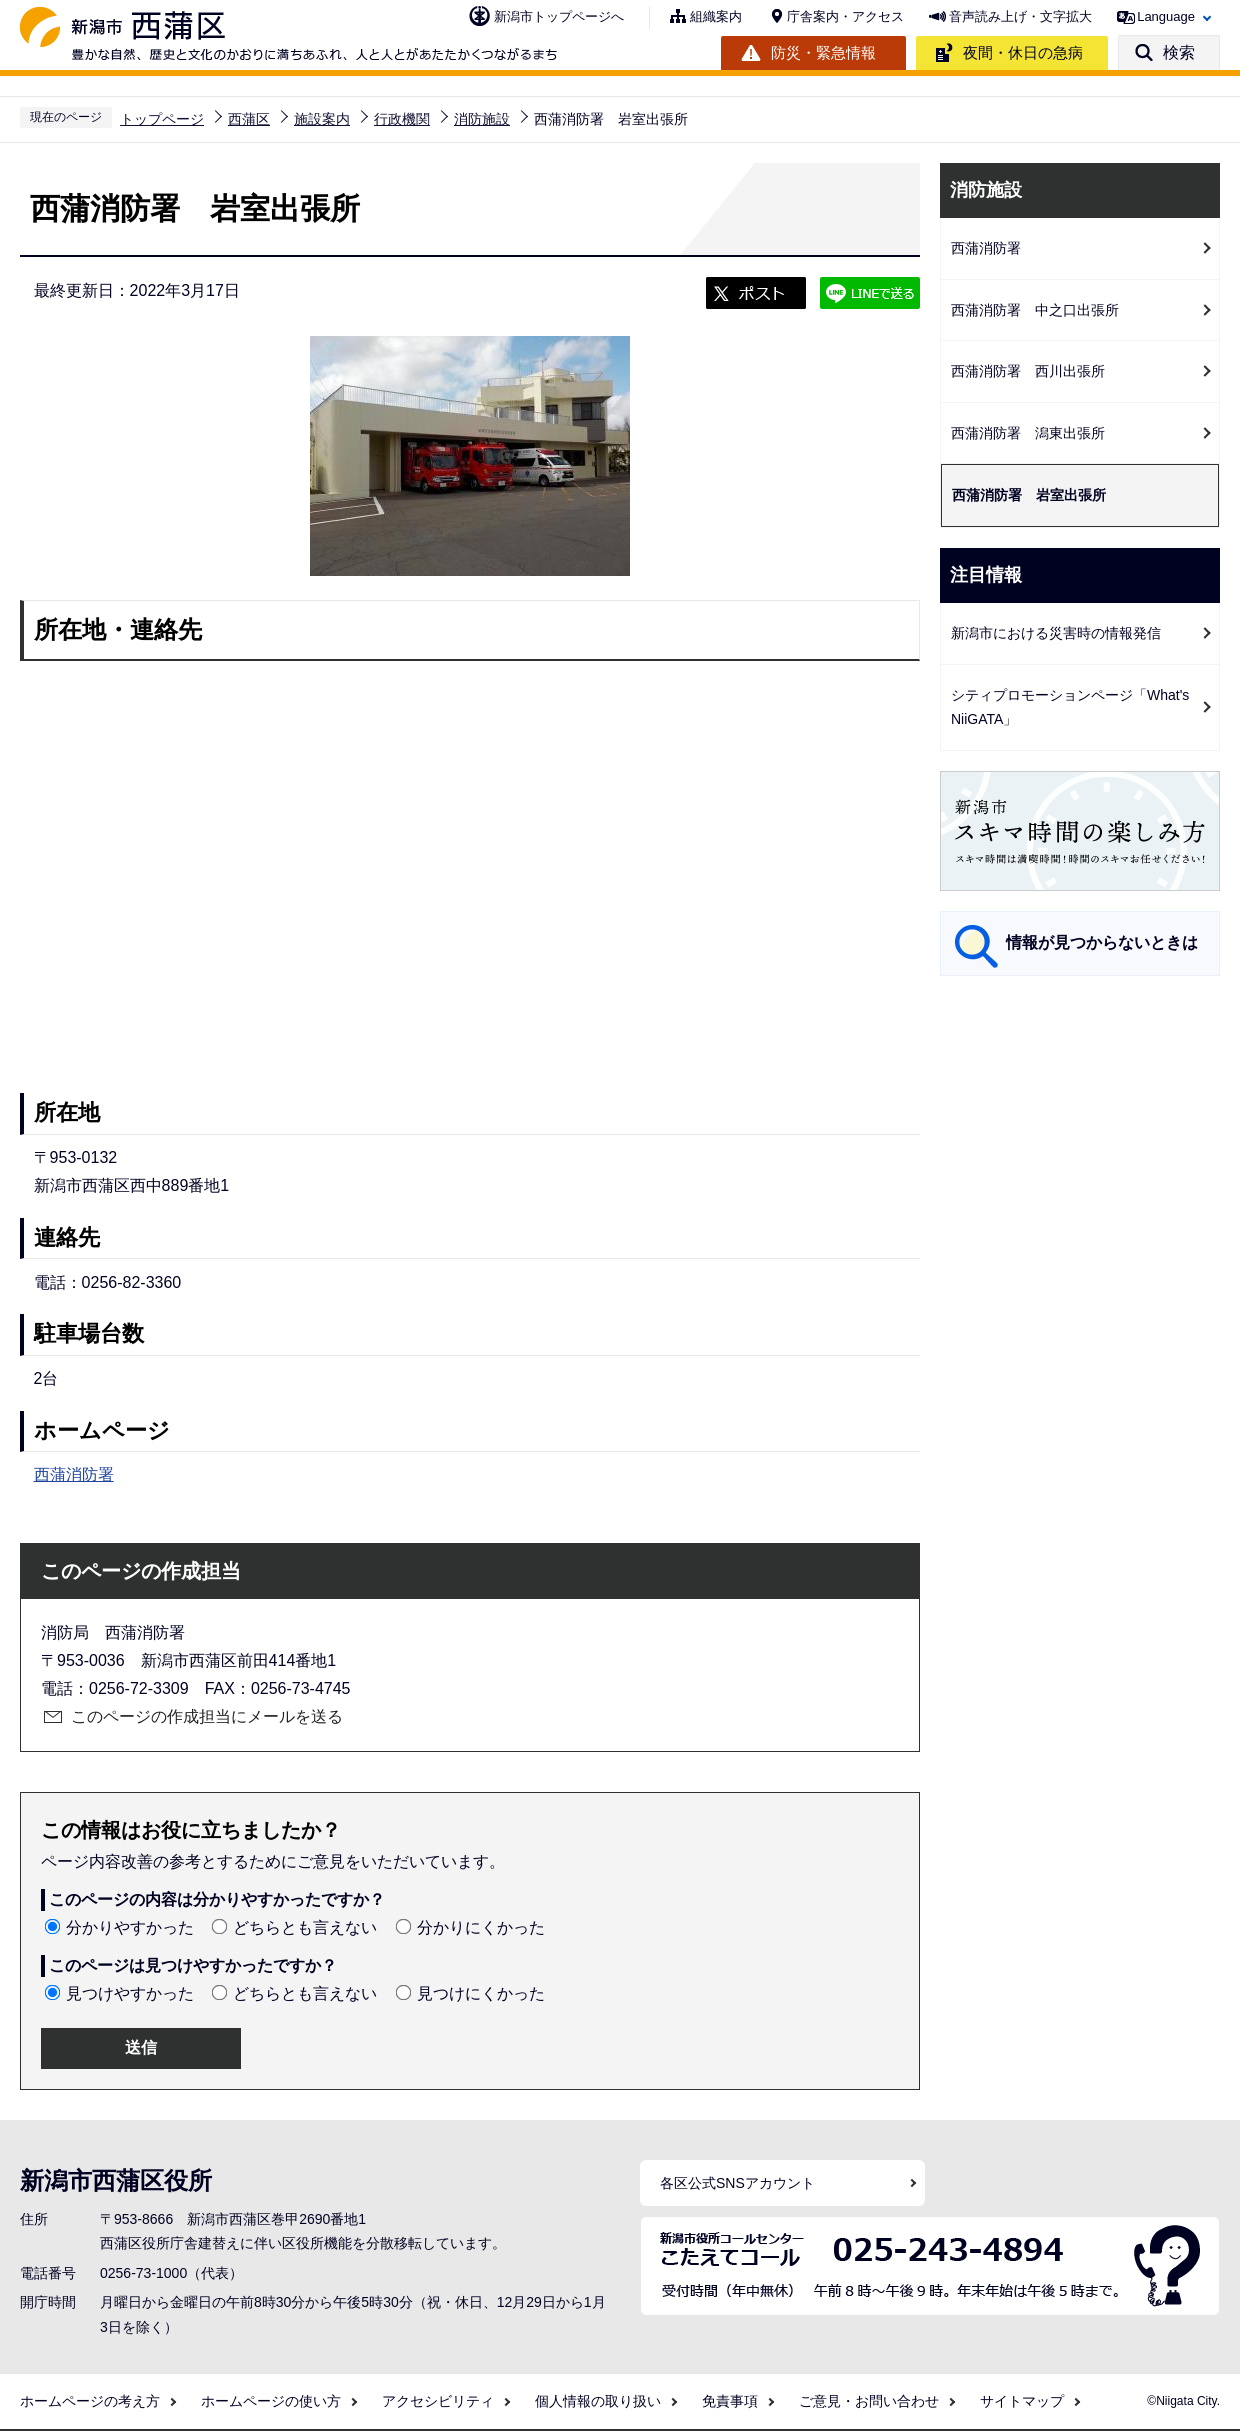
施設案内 (322, 119)
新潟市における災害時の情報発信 (1056, 633)
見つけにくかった (481, 1993)
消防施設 (482, 119)
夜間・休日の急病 (1023, 52)
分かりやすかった (130, 1927)
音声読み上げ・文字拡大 (1020, 16)
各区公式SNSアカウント (737, 2183)
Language (1166, 16)
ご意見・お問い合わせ (869, 2401)
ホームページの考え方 (90, 2401)
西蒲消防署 (74, 1474)
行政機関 (402, 119)
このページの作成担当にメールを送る (207, 1716)
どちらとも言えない (305, 1927)
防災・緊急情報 (823, 52)
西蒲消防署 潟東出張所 (1028, 433)
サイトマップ (1022, 2401)
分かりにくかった (481, 1927)
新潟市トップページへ (559, 16)
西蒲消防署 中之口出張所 (1035, 310)
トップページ (162, 119)
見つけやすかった (130, 1993)
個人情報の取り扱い (598, 2401)
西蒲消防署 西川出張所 (1028, 371)
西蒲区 (249, 119)
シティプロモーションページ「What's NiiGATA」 (1070, 707)
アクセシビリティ (438, 2401)
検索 (1179, 52)
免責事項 (730, 2401)
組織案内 (716, 16)
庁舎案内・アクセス (845, 16)
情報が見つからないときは (1102, 942)
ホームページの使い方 (271, 2401)
